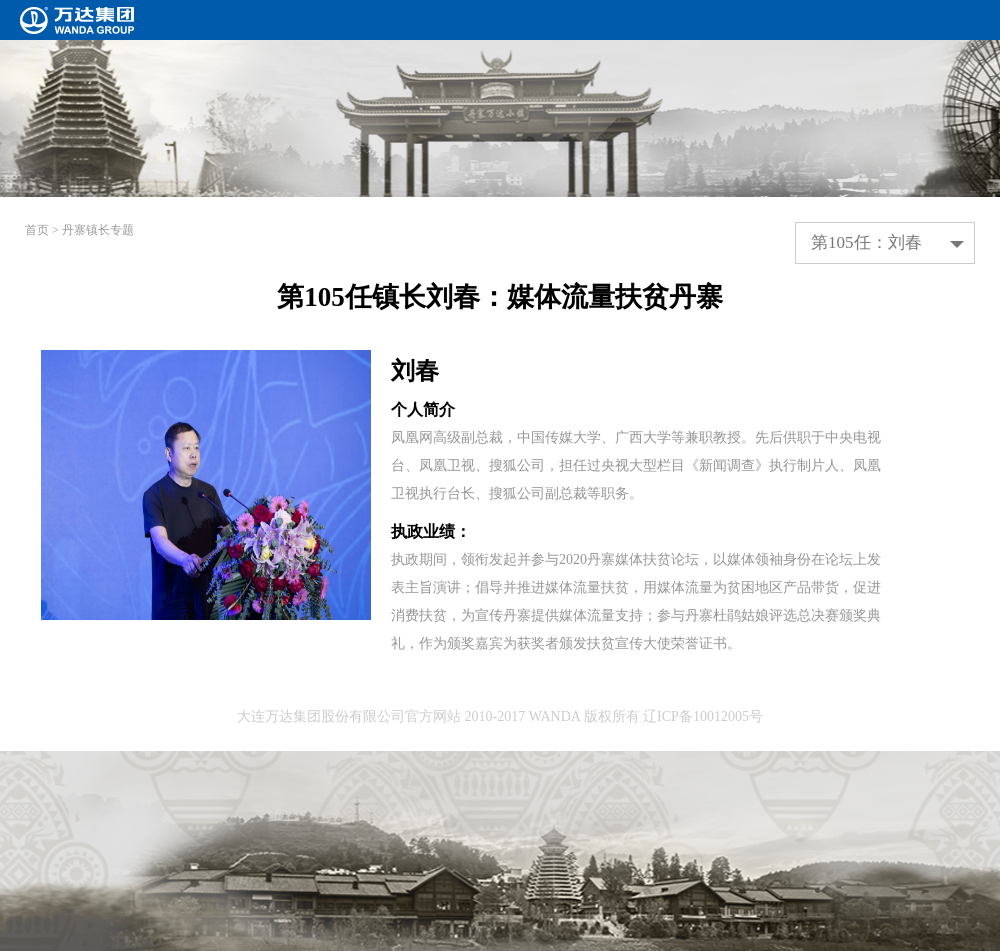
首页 (37, 230)
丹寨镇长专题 (98, 230)
